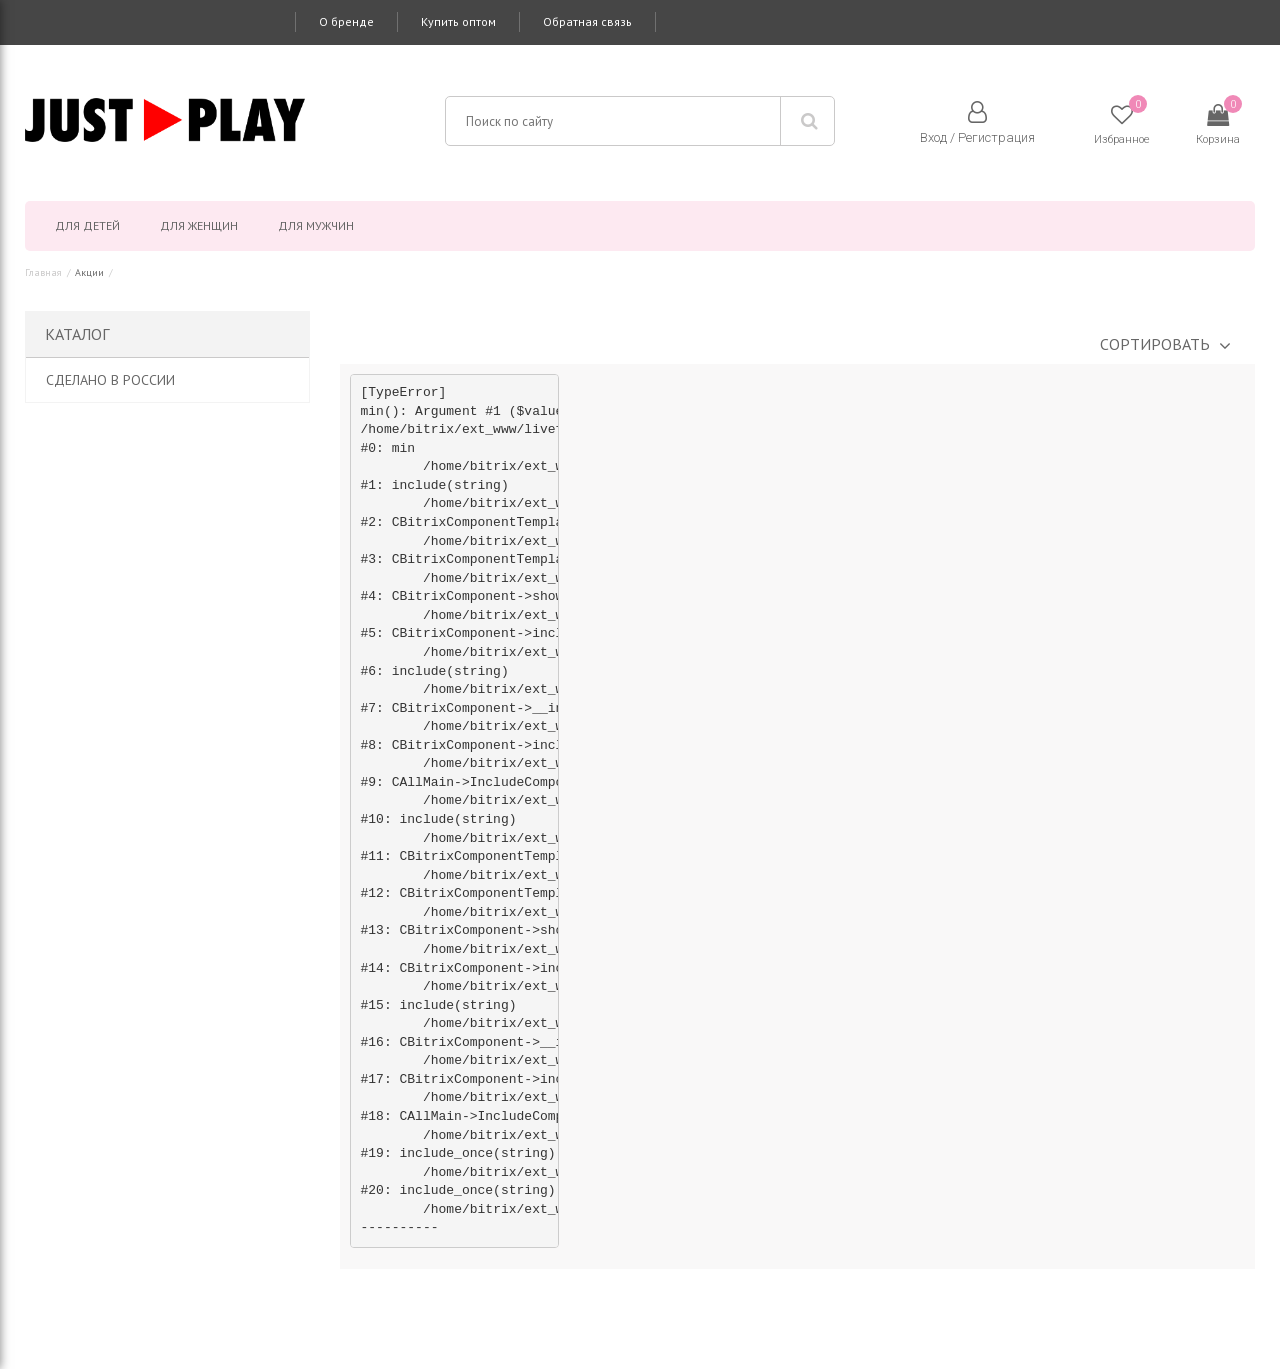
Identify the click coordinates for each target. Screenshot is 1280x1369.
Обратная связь (587, 21)
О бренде (346, 21)
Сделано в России (110, 380)
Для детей (87, 225)
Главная (43, 272)
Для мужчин (316, 225)
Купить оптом (458, 21)
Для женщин (199, 225)
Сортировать (1155, 344)
